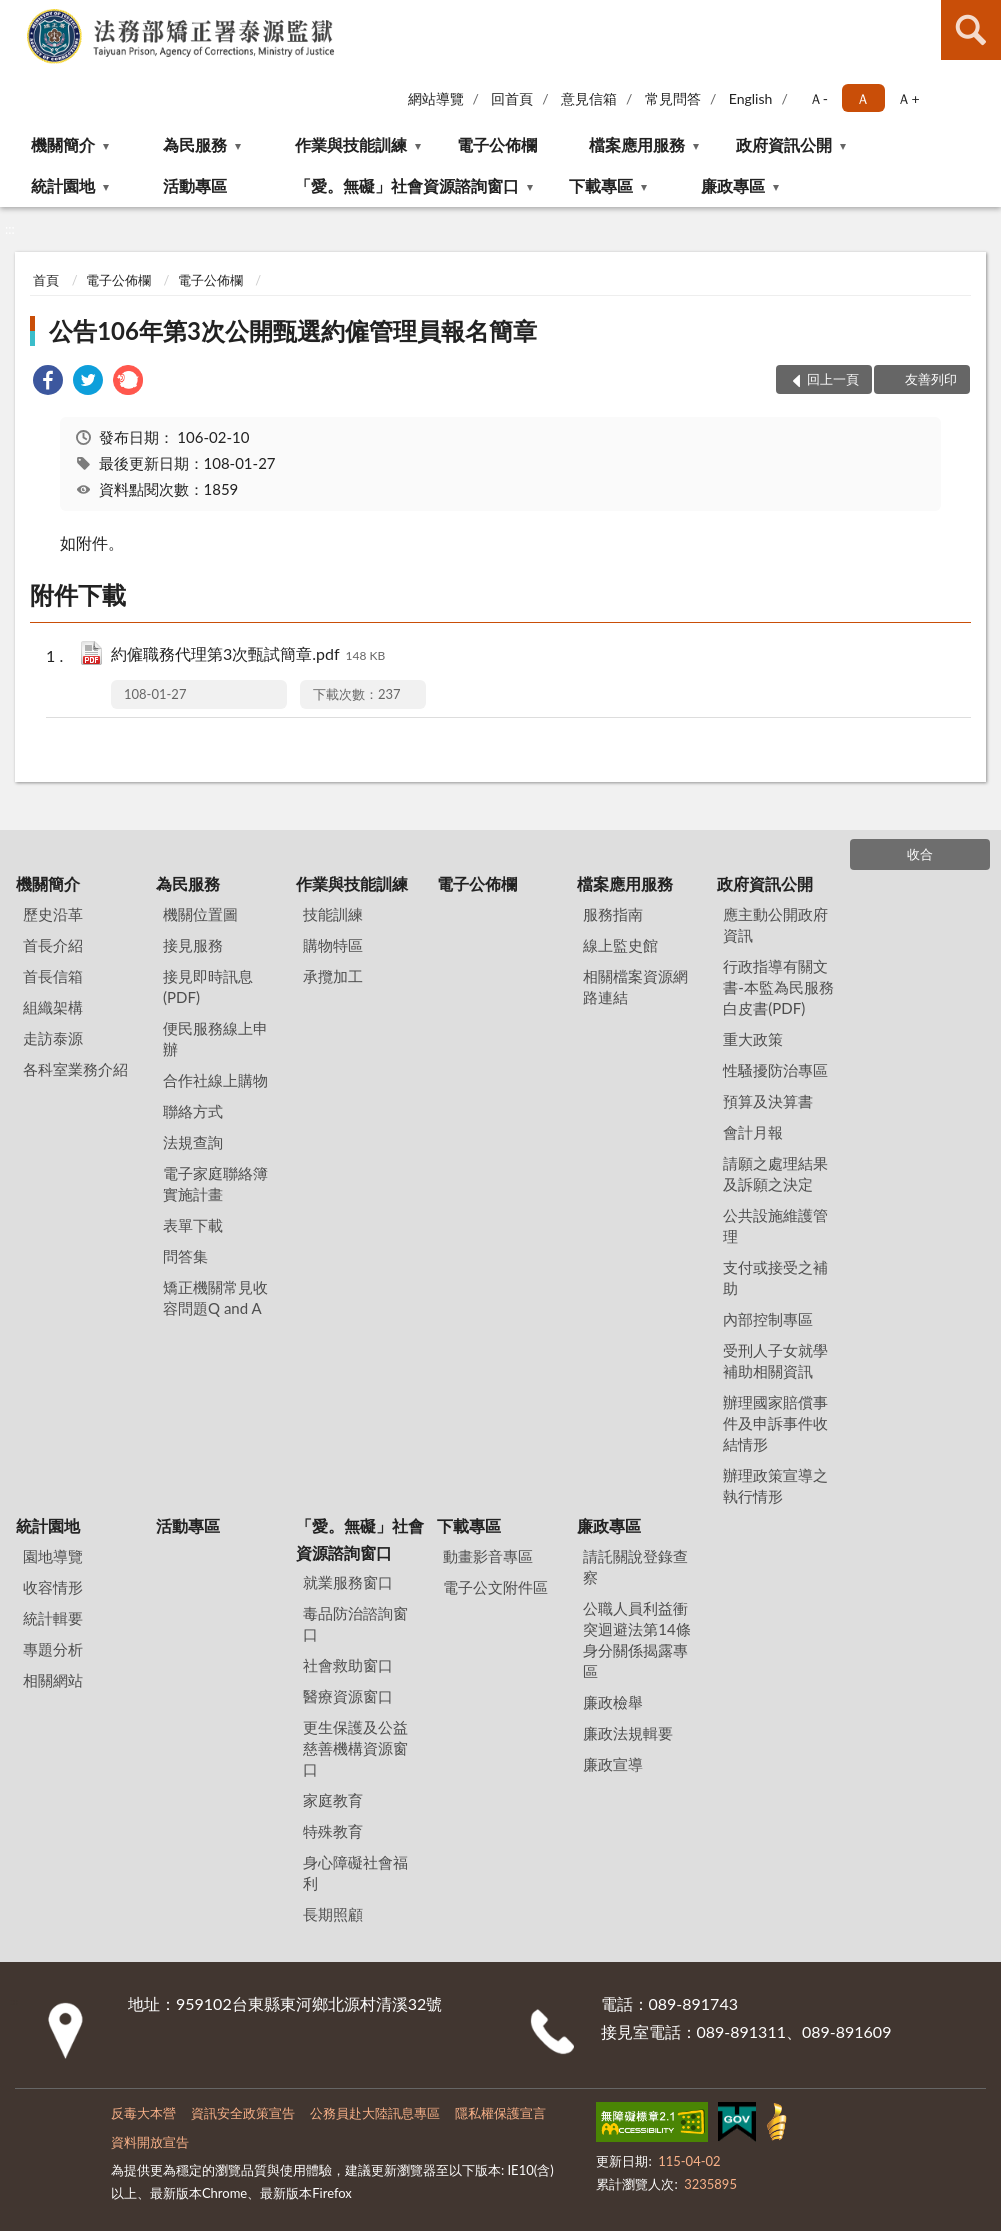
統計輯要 (53, 1618)
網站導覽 (436, 98)
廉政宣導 (613, 1764)
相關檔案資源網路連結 (635, 986)
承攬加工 (333, 976)
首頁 (46, 280)
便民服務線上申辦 (215, 1038)
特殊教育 (333, 1831)
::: (16, 15)
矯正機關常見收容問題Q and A (215, 1297)
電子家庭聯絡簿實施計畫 (215, 1183)
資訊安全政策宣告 (243, 2113)
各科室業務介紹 (75, 1069)
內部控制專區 (768, 1319)
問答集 (185, 1256)
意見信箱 (589, 98)
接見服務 (193, 945)
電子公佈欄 (497, 144)
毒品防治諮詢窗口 (355, 1623)
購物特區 (333, 945)
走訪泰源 (53, 1038)
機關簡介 (63, 144)
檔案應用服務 (637, 144)
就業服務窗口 (348, 1582)
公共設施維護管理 (775, 1225)
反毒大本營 (143, 2113)
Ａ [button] (863, 98)
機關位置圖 (200, 914)
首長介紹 (53, 945)
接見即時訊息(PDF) (208, 986)
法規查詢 (193, 1142)
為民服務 (195, 144)
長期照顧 (333, 1914)
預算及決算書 (768, 1101)
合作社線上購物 (215, 1080)
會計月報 (753, 1132)
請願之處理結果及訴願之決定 (775, 1173)
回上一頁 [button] (833, 379)
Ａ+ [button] (908, 98)
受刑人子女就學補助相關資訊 (775, 1360)
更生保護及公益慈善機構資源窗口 (355, 1748)
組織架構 (53, 1007)
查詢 (971, 30)
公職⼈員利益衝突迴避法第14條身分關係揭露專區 (636, 1639)
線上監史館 (620, 945)
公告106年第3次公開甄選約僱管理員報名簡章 (293, 330)
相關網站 (53, 1680)
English (751, 98)
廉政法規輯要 (628, 1733)
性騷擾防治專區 (775, 1070)
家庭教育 (333, 1800)
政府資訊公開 (784, 144)
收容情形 (53, 1587)
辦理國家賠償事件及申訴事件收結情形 (775, 1423)
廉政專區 (733, 185)
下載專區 (601, 185)
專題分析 (53, 1649)
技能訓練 (333, 914)
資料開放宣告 (150, 2142)
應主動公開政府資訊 (775, 924)
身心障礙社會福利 (355, 1872)
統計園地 (63, 185)
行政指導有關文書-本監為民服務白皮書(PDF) (778, 987)
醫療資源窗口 (348, 1696)
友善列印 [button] (931, 379)
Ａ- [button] (818, 98)
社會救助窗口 (348, 1665)
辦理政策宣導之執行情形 (775, 1485)
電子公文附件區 (495, 1587)
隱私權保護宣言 (500, 2113)
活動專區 (195, 185)
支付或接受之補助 (775, 1277)
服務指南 (613, 914)
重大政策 (753, 1039)
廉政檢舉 (613, 1702)
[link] (48, 382)
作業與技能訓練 (351, 144)
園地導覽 (53, 1556)
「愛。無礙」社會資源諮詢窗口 (407, 185)
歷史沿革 (53, 914)
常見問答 (673, 98)
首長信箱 (53, 976)
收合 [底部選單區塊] (920, 854)
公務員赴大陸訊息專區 (375, 2113)
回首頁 (512, 98)
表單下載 (193, 1225)
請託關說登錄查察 (635, 1566)
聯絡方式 (193, 1111)
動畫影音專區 (488, 1556)
